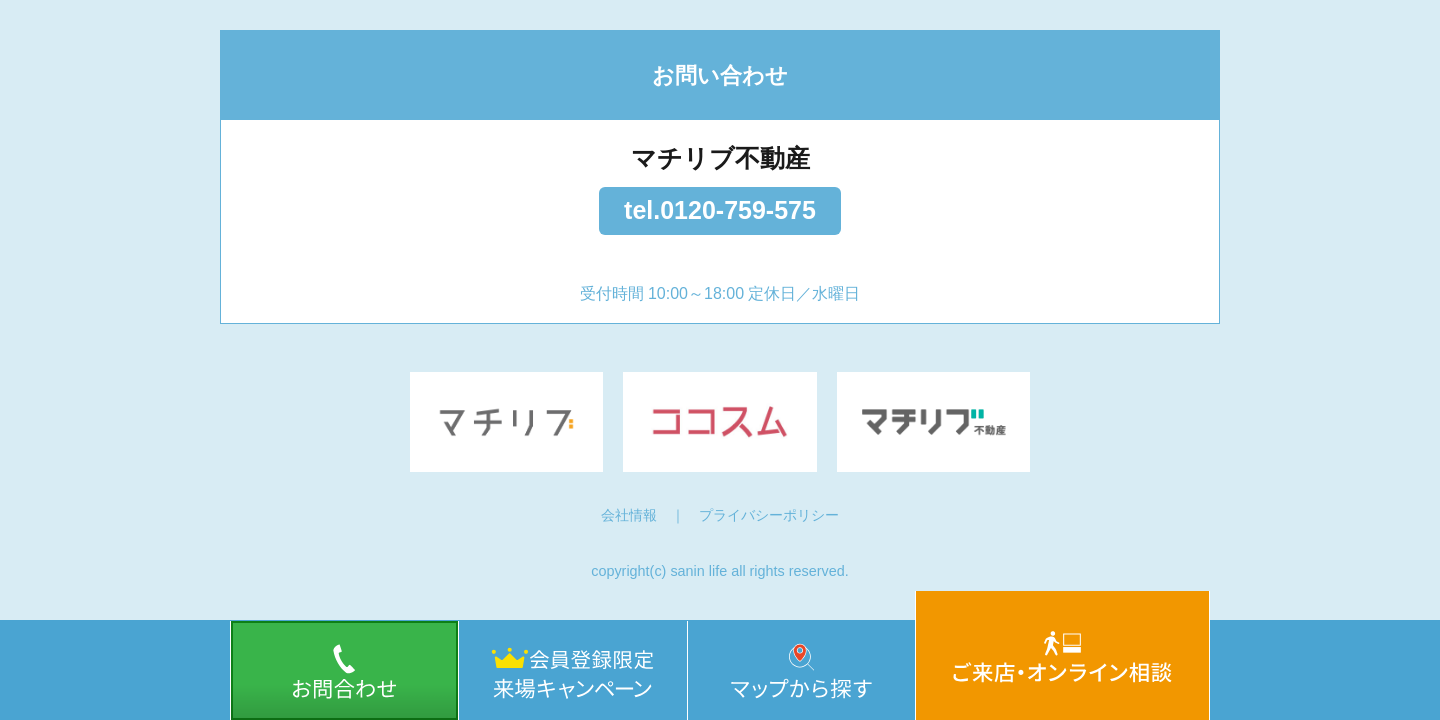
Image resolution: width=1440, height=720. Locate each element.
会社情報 (629, 515)
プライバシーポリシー (769, 515)
